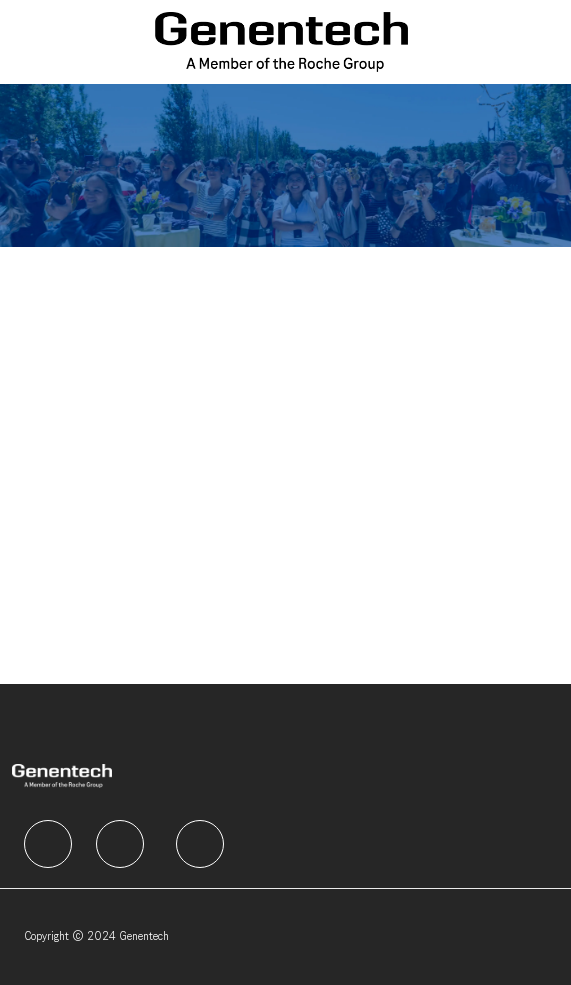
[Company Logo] (281, 41)
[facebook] (48, 844)
